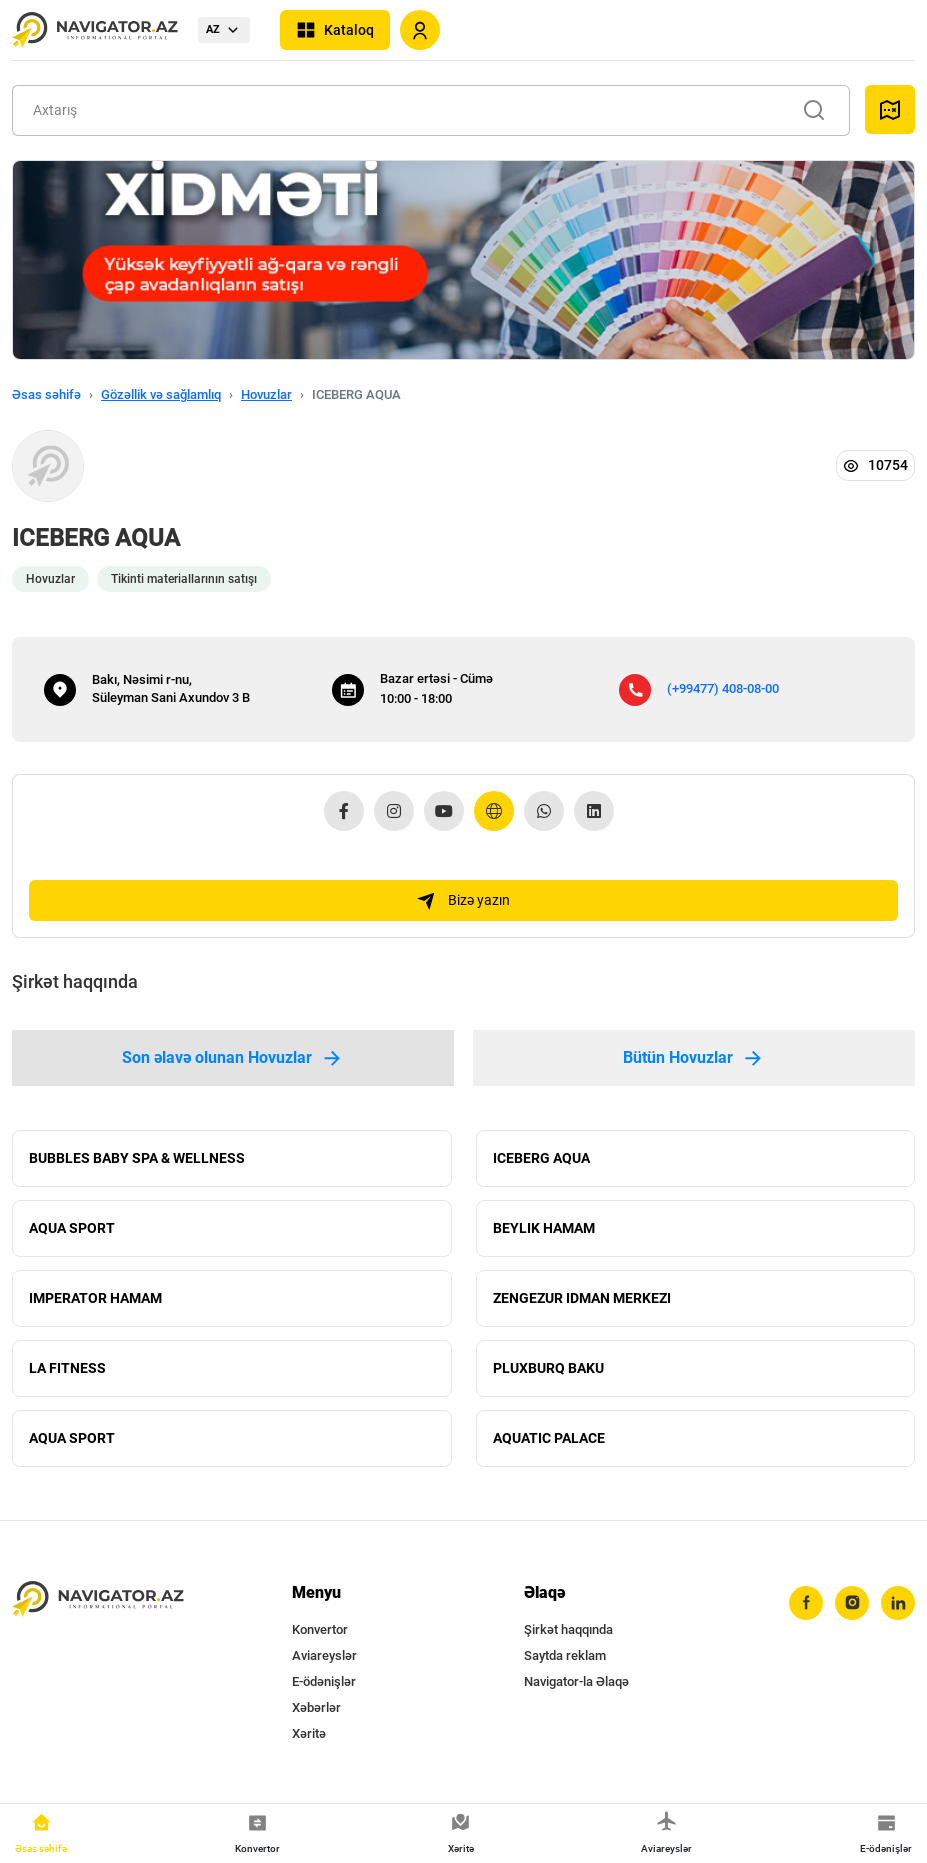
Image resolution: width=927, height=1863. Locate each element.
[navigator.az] (98, 1599)
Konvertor (320, 1629)
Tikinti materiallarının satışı (184, 579)
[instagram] (852, 1603)
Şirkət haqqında (568, 1629)
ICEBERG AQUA (541, 1158)
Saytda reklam (565, 1655)
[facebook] (806, 1603)
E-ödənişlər (324, 1681)
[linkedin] (898, 1603)
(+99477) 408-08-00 (723, 688)
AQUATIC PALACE (549, 1438)
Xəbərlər (316, 1707)
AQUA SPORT (72, 1228)
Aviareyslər (324, 1655)
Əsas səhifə (46, 394)
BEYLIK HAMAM (544, 1228)
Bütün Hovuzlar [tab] (694, 1058)
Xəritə (309, 1733)
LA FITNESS (67, 1368)
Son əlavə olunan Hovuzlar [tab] (233, 1058)
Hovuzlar (266, 394)
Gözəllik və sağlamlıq (161, 394)
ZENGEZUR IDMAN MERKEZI (582, 1298)
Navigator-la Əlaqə (576, 1681)
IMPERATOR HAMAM (95, 1298)
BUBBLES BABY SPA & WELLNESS (137, 1158)
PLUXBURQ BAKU (548, 1368)
